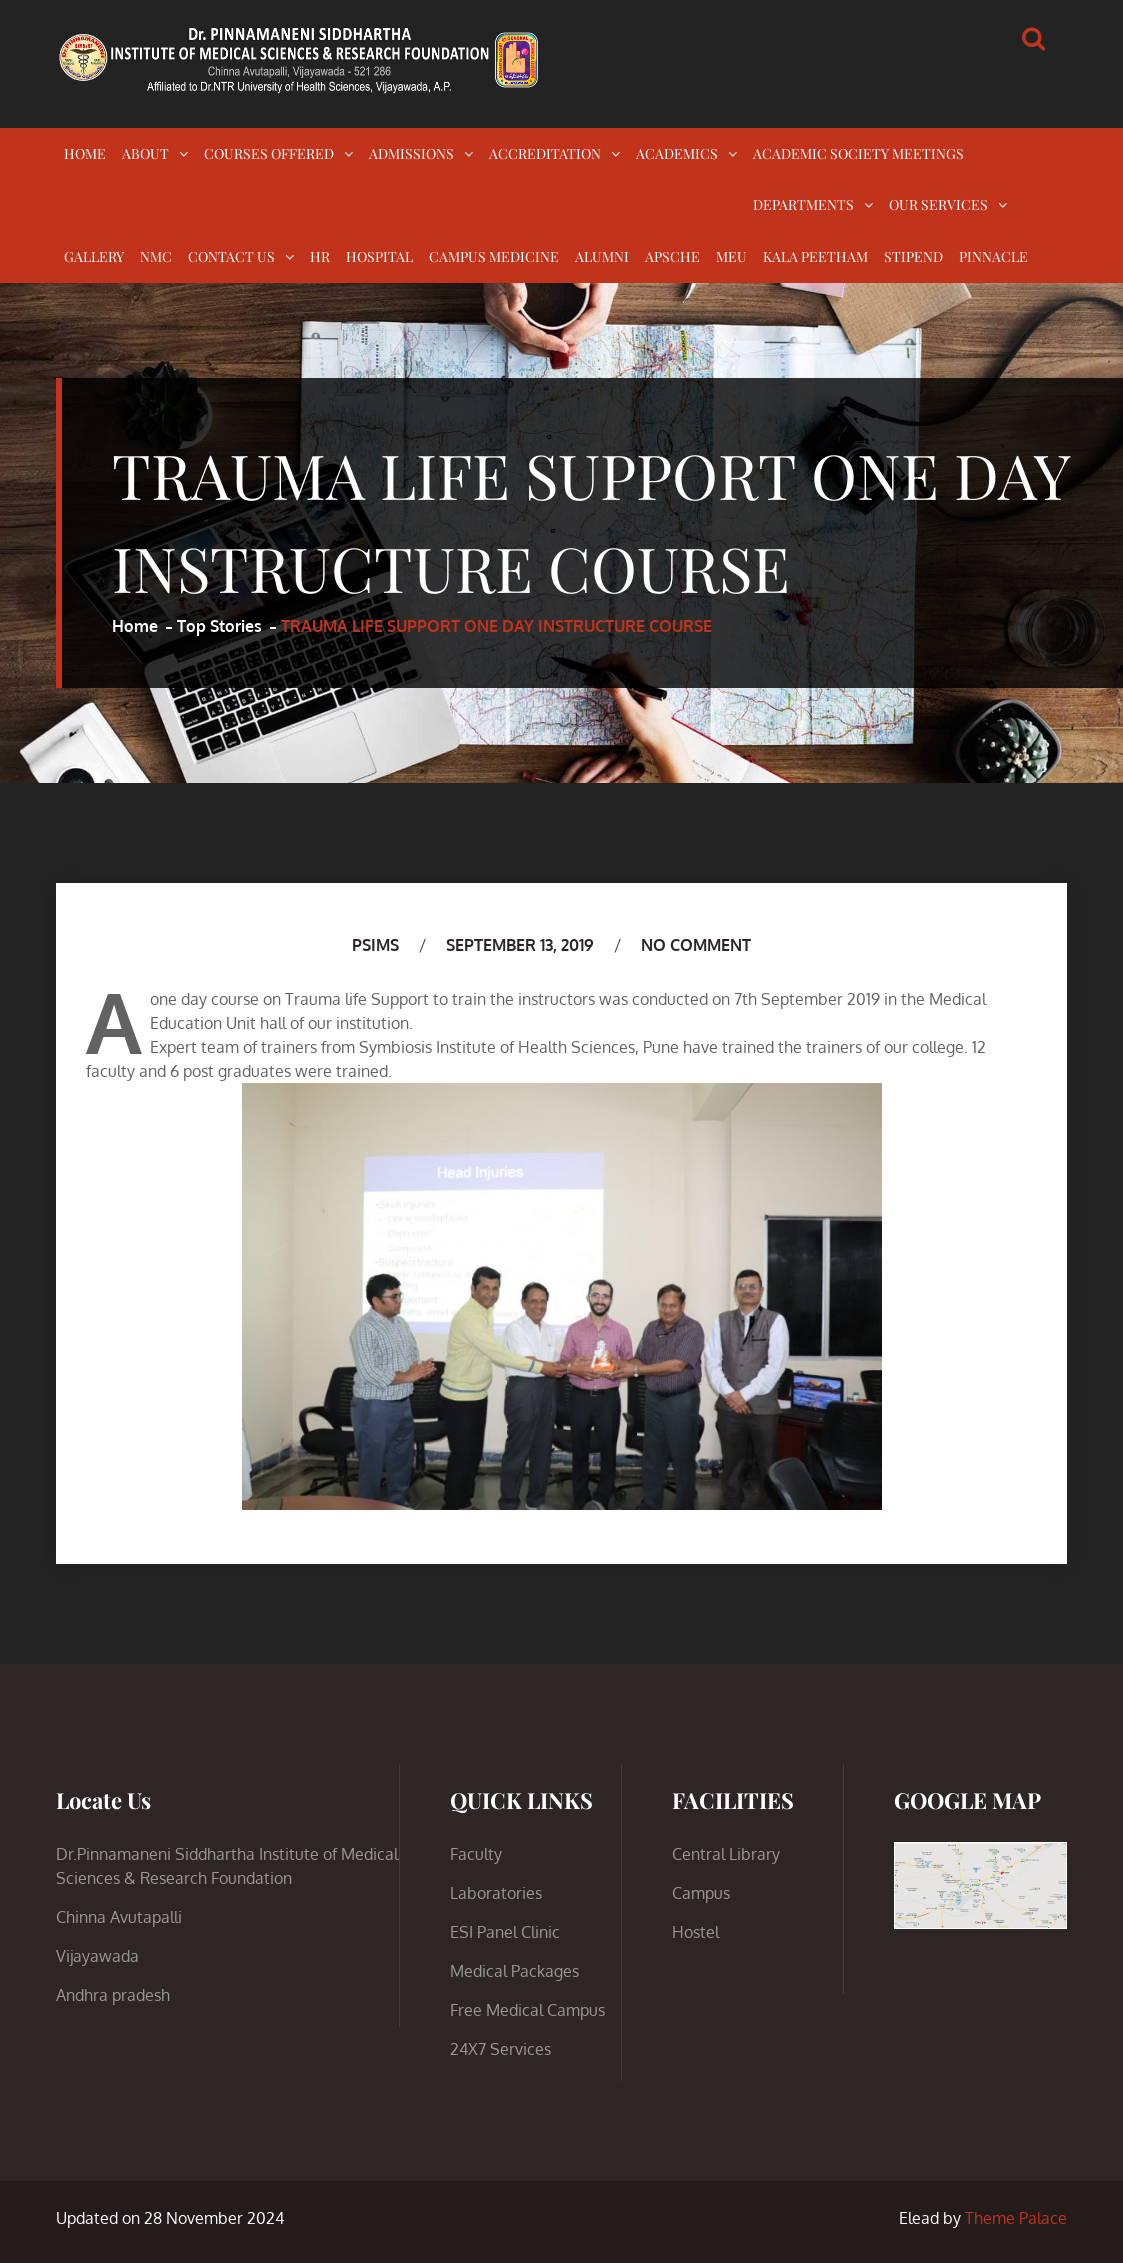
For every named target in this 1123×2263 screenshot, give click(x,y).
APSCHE (672, 256)
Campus (701, 1893)
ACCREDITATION (545, 153)
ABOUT (145, 153)
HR (320, 256)
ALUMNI (602, 256)
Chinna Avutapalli (119, 1917)
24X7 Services (500, 2049)
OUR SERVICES (938, 204)
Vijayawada (97, 1956)
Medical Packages (514, 1971)
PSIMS (375, 945)
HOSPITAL (379, 256)
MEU (731, 256)
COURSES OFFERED (269, 153)
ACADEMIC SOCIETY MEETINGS (858, 153)
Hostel (695, 1932)
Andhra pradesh (113, 1995)
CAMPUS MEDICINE (494, 256)
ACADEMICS (677, 153)
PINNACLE (993, 256)
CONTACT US (231, 256)
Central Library (726, 1854)
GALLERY (94, 256)
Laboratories (496, 1893)
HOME (85, 153)
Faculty (476, 1854)
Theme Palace (1016, 2218)
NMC (156, 256)
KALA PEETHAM (815, 256)
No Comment (696, 945)
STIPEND (913, 256)
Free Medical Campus (527, 2010)
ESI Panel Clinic (505, 1932)
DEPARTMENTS (803, 204)
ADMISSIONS (411, 153)
